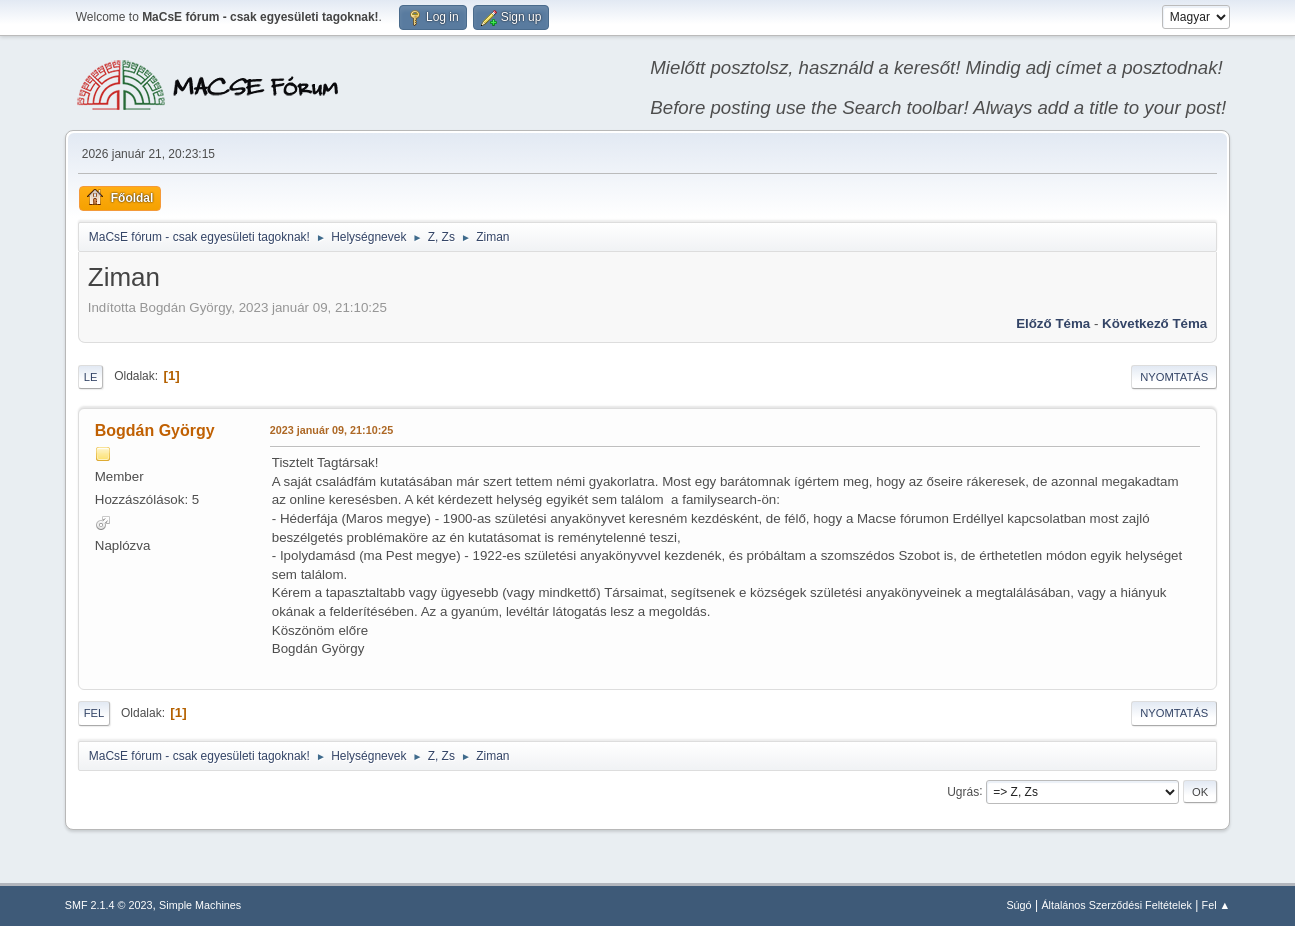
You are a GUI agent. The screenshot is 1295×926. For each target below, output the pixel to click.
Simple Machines (200, 905)
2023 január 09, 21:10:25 (331, 430)
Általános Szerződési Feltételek (1116, 905)
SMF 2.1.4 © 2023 (109, 905)
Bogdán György (155, 430)
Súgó (1018, 905)
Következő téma (1154, 323)
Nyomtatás (1174, 377)
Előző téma (1053, 323)
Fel (94, 713)
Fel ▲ (1216, 905)
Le (91, 377)
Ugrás (963, 791)
